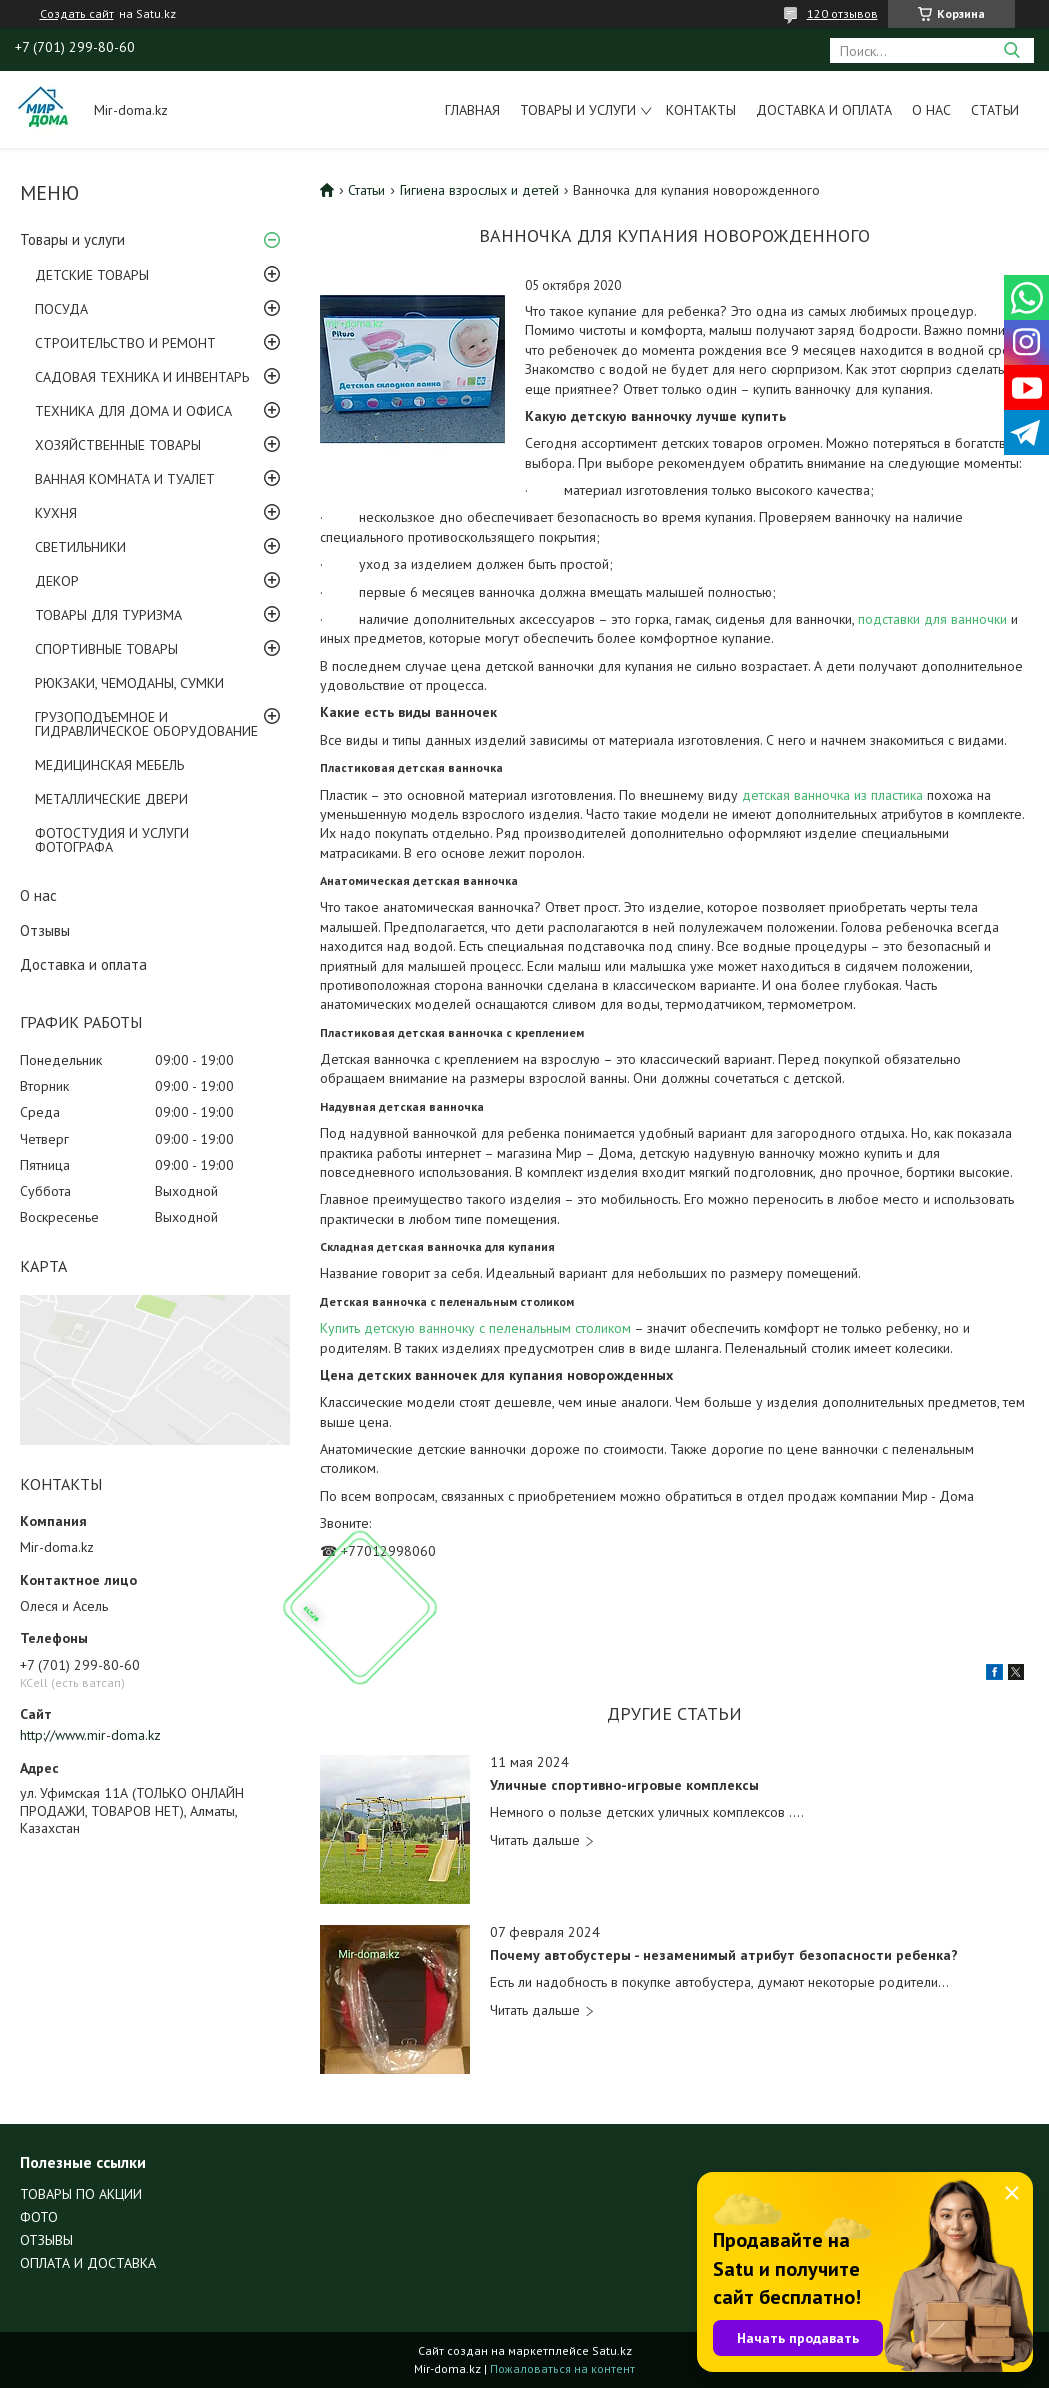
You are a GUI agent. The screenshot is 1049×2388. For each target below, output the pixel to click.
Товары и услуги (578, 110)
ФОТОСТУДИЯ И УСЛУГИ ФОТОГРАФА (112, 840)
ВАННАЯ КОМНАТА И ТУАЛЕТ (125, 479)
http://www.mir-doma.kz (90, 1735)
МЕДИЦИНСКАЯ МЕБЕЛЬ (109, 765)
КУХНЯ (56, 513)
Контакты (701, 110)
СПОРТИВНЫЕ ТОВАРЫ (106, 649)
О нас (931, 110)
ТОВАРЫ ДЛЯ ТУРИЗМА (108, 615)
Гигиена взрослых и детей (479, 190)
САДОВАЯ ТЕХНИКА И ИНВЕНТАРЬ (142, 377)
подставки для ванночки (934, 619)
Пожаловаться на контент (562, 2368)
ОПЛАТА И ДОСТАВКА (88, 2263)
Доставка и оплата (824, 110)
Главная (472, 110)
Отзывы (45, 930)
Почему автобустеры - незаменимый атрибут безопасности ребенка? (724, 1955)
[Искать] (1011, 50)
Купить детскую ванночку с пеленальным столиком (475, 1328)
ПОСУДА (61, 309)
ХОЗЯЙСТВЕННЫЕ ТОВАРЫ (118, 445)
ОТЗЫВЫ (46, 2240)
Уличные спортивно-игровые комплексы (624, 1785)
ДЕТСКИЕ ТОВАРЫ (92, 275)
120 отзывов (842, 13)
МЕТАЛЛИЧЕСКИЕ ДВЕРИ (111, 799)
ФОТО (39, 2217)
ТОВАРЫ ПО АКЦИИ (81, 2194)
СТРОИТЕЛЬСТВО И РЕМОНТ (125, 343)
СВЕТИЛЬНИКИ (80, 547)
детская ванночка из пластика (832, 795)
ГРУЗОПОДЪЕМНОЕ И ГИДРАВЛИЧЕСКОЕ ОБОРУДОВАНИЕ (146, 724)
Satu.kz (612, 2350)
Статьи (995, 110)
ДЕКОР (57, 581)
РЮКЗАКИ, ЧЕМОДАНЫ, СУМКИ (129, 683)
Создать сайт (77, 14)
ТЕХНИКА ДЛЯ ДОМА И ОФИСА (133, 411)
